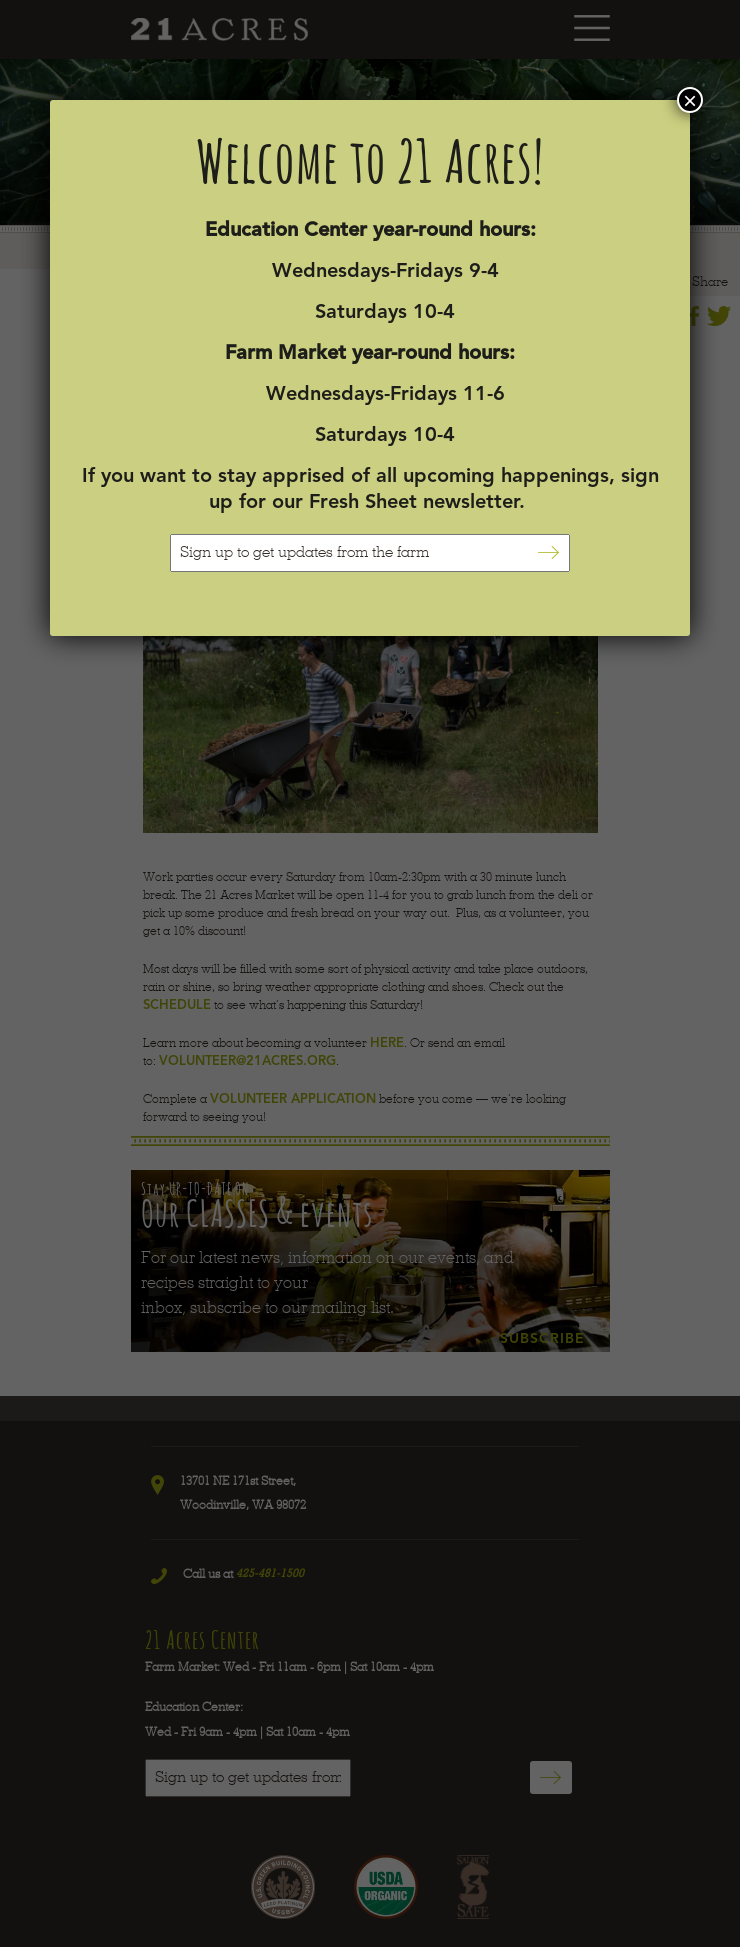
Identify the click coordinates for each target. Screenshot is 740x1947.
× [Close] (690, 100)
